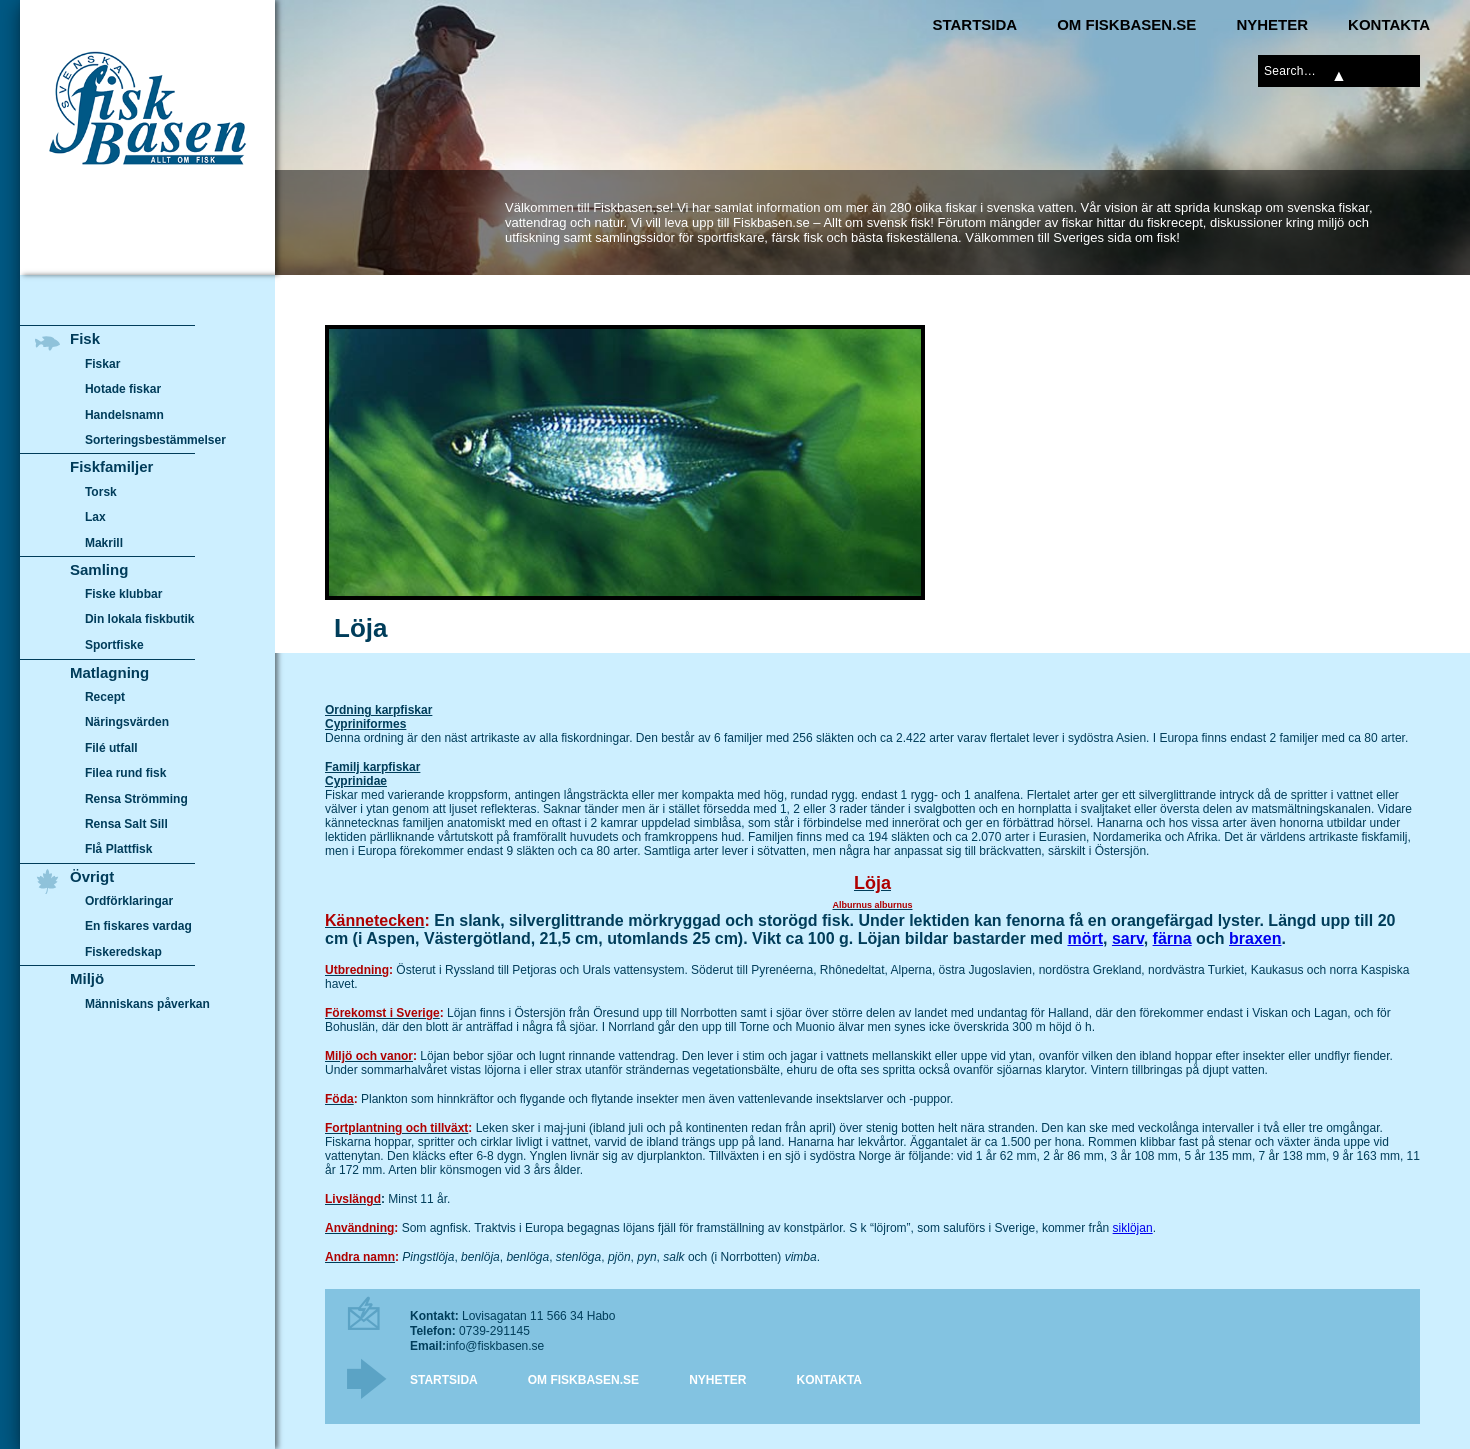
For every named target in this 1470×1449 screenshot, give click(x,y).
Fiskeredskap (123, 952)
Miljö (87, 978)
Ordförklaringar (129, 901)
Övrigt (92, 876)
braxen (1255, 938)
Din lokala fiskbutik (140, 620)
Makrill (104, 543)
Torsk (101, 492)
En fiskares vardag (138, 927)
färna (1172, 938)
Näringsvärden (127, 722)
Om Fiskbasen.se (1126, 24)
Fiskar (102, 364)
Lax (95, 517)
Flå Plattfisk (118, 849)
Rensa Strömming (136, 799)
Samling (99, 569)
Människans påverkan (147, 1004)
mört (1085, 938)
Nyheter (1272, 24)
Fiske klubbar (124, 594)
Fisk (85, 338)
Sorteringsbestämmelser (155, 440)
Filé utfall (111, 748)
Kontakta (1389, 24)
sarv (1128, 938)
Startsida (974, 24)
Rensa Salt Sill (126, 824)
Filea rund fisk (125, 773)
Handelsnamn (124, 415)
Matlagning (109, 672)
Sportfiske (114, 645)
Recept (105, 697)
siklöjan (1133, 1228)
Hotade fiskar (123, 389)
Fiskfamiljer (111, 466)
